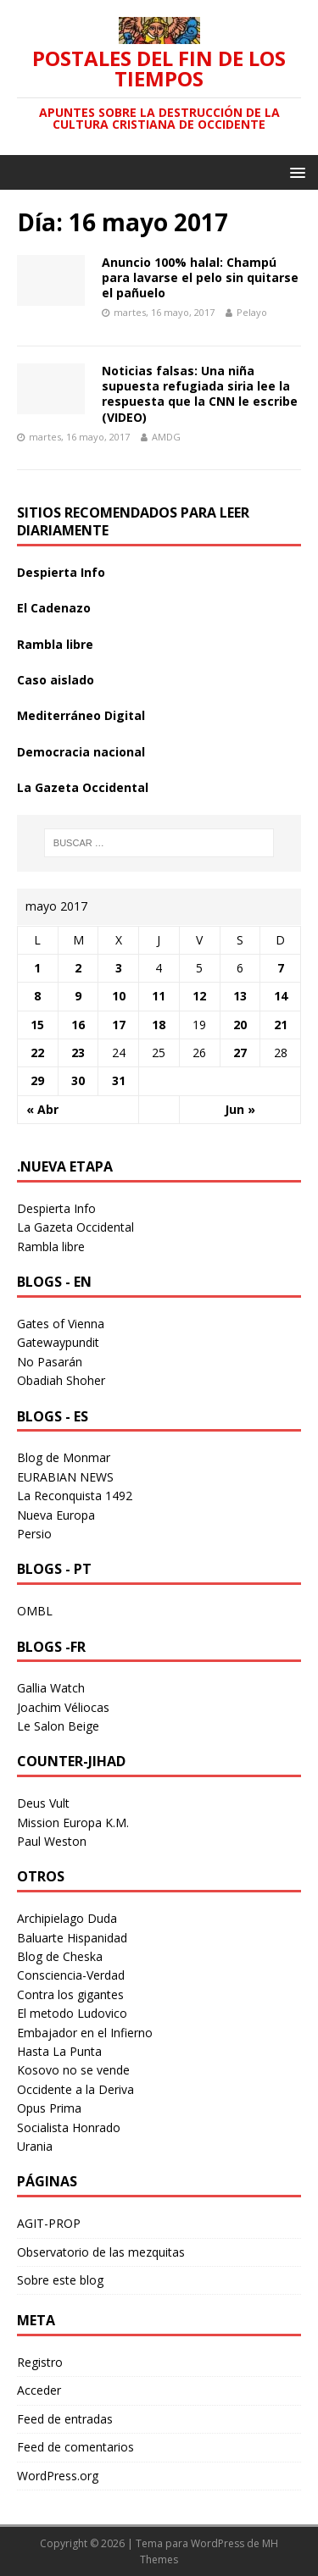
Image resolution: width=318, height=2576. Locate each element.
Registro (40, 2362)
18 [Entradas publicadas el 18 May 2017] (158, 1025)
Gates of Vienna (60, 1324)
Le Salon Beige (58, 1726)
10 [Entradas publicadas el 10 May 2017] (119, 996)
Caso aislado (55, 680)
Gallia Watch (51, 1688)
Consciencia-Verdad (71, 1975)
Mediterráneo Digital (81, 715)
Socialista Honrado (68, 2127)
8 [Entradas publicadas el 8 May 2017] (37, 996)
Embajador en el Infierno (85, 2033)
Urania (35, 2146)
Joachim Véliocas (63, 1707)
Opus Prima (49, 2108)
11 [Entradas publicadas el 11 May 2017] (158, 996)
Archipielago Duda (67, 1918)
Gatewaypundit (58, 1342)
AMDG (166, 436)
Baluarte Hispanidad (72, 1938)
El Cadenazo (54, 608)
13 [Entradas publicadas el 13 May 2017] (240, 996)
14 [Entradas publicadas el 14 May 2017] (280, 996)
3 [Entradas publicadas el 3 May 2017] (118, 968)
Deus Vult (43, 1803)
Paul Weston (51, 1841)
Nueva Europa (56, 1515)
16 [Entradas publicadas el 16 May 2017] (78, 1025)
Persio (34, 1534)
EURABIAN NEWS (65, 1477)
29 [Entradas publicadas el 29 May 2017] (37, 1080)
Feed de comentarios (75, 2447)
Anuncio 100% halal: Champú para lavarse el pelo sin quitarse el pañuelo (200, 277)
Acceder (39, 2390)
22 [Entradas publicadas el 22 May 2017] (37, 1052)
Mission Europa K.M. (73, 1822)
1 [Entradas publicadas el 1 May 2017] (37, 968)
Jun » (240, 1109)
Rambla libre (55, 644)
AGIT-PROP (49, 2223)
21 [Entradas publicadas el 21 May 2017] (280, 1025)
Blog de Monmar (63, 1457)
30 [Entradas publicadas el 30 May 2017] (78, 1080)
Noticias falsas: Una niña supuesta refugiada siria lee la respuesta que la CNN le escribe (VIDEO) (200, 394)
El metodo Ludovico (72, 2013)
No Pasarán (49, 1362)
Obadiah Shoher (61, 1380)
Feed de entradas (65, 2419)
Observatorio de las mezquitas (101, 2252)
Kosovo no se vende (73, 2070)
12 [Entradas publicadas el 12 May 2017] (199, 996)
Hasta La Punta (59, 2051)
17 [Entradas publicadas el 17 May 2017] (119, 1025)
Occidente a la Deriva (75, 2089)
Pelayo (252, 312)
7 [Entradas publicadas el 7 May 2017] (280, 968)
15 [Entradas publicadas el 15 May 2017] (37, 1025)
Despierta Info (61, 572)
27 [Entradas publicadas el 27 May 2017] (240, 1052)
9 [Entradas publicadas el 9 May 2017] (78, 996)
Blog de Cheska (60, 1956)
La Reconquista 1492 (74, 1495)
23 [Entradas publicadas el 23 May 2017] (78, 1052)
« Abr (42, 1109)
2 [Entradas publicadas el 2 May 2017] (78, 968)
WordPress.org (57, 2476)
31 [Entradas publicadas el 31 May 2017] (119, 1080)
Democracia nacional (81, 752)
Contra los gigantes (70, 1994)
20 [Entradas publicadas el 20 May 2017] (240, 1025)
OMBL (35, 1611)
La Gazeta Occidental (82, 787)
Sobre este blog (60, 2280)
